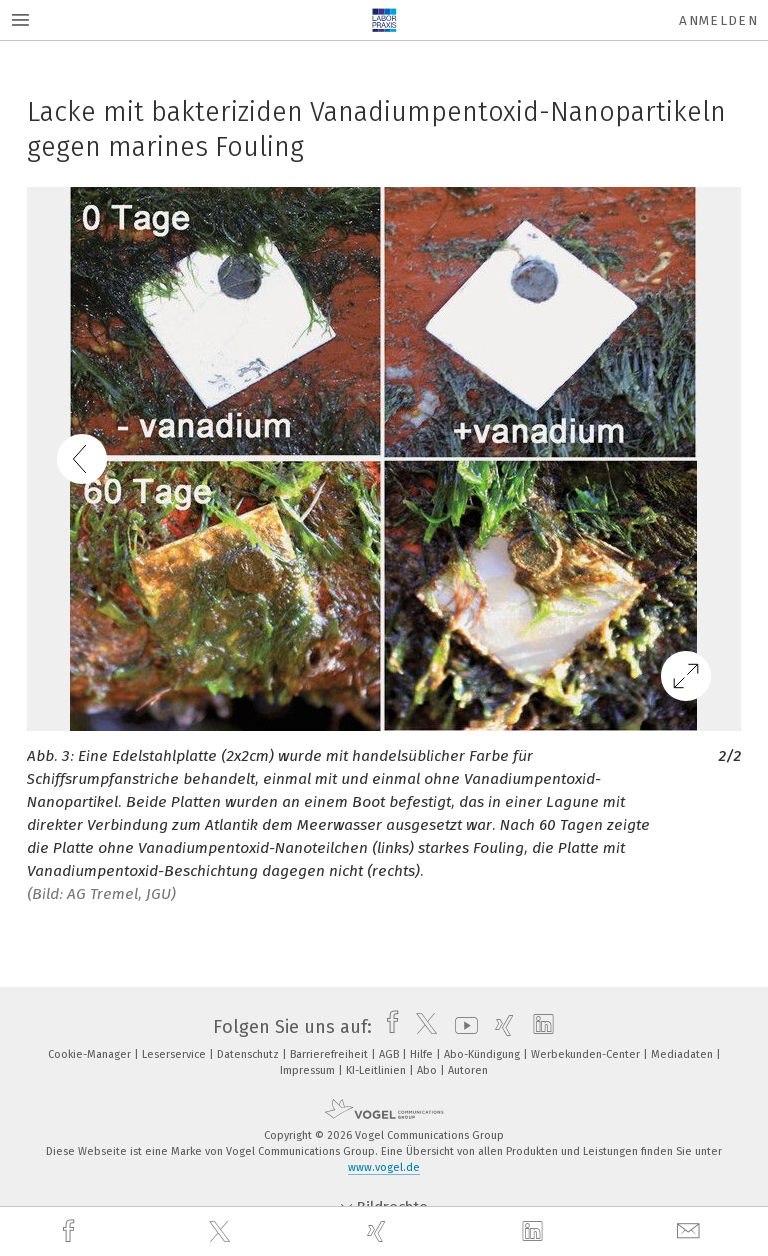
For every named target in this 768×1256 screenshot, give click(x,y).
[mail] (691, 1231)
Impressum (309, 1070)
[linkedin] (535, 1232)
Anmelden (718, 20)
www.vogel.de (384, 1167)
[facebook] (71, 1231)
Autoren (468, 1070)
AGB (390, 1054)
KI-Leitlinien (377, 1070)
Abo (428, 1070)
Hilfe (423, 1054)
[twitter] (222, 1232)
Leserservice (175, 1054)
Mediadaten (683, 1054)
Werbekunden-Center (587, 1054)
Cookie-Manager (91, 1054)
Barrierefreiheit (330, 1054)
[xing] (379, 1231)
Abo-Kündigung (483, 1054)
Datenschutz (249, 1054)
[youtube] (461, 1027)
